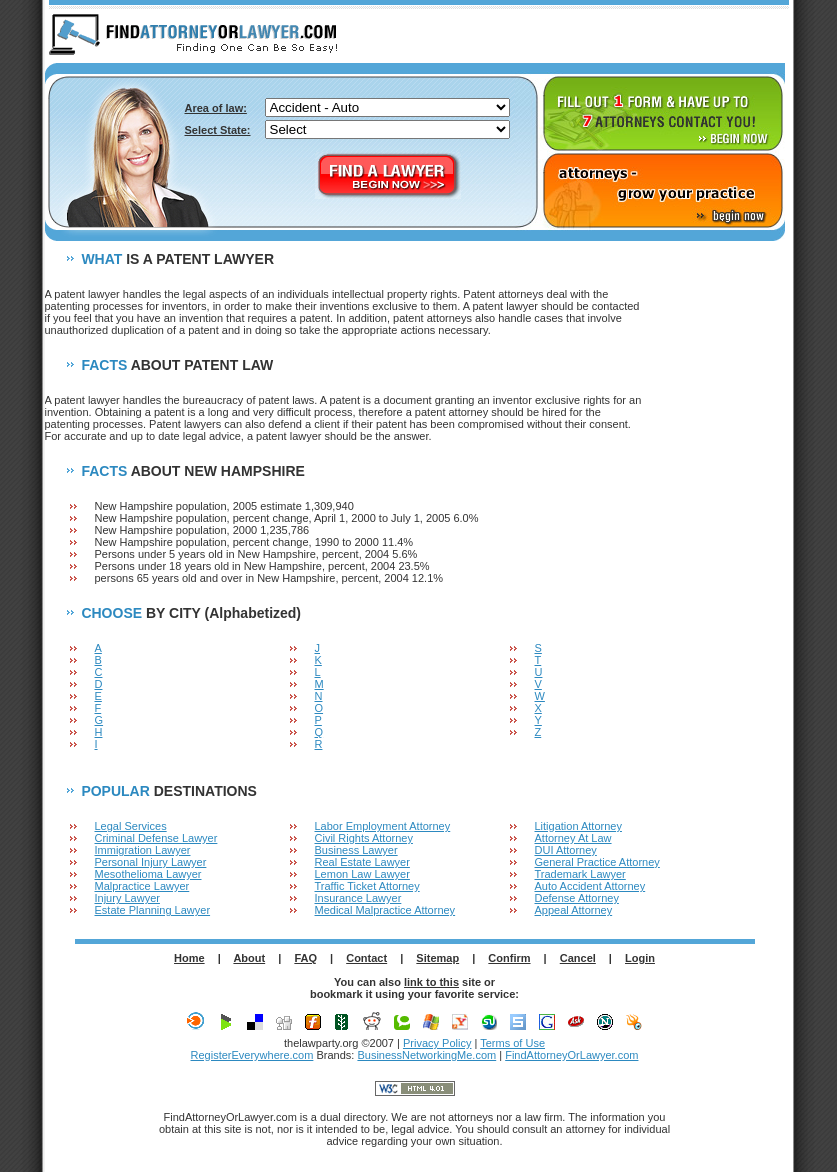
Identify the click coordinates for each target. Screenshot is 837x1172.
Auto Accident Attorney (590, 886)
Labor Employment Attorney (383, 826)
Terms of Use (512, 1043)
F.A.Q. (676, 36)
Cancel (578, 958)
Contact (366, 958)
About (249, 958)
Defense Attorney (577, 898)
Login (640, 958)
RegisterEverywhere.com (252, 1055)
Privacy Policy (437, 1043)
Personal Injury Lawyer (151, 862)
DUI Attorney (566, 850)
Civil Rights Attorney (364, 838)
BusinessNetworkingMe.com (426, 1055)
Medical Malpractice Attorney (385, 910)
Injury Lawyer (127, 898)
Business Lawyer (356, 850)
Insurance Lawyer (358, 898)
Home (189, 958)
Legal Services (131, 826)
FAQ (305, 958)
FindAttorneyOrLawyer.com (571, 1055)
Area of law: (216, 108)
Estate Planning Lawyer (153, 910)
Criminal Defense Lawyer (156, 838)
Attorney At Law (573, 838)
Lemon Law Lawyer (362, 874)
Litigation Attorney (578, 826)
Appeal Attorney (574, 910)
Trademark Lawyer (580, 874)
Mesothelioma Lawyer (148, 874)
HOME (526, 36)
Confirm (509, 958)
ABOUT (601, 36)
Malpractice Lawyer (142, 886)
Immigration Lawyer (143, 850)
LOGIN (751, 36)
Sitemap (437, 958)
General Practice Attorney (597, 862)
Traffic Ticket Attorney (367, 886)
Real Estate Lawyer (362, 862)
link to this (431, 982)
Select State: (218, 130)
